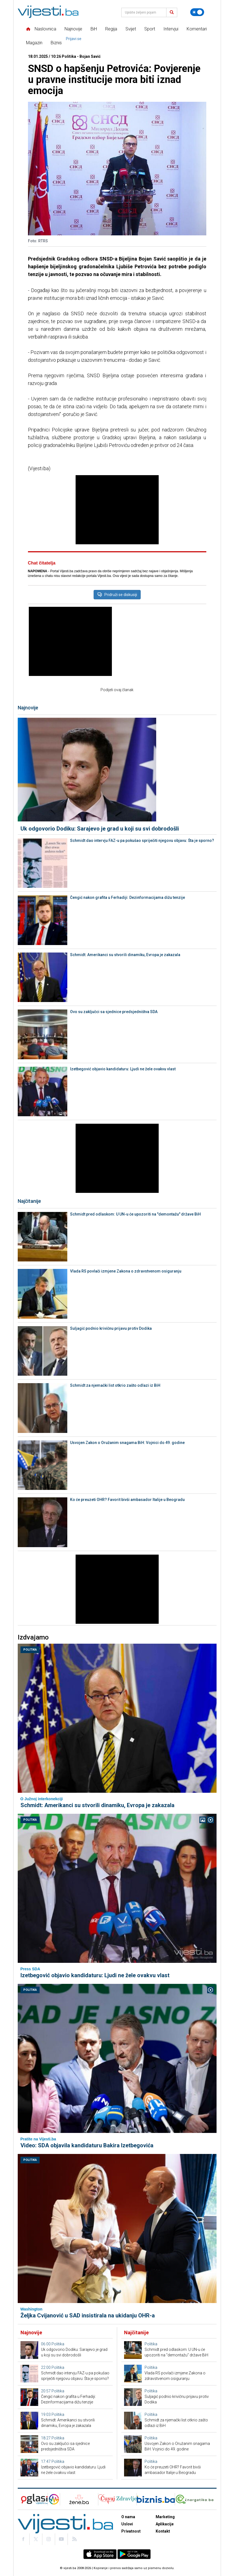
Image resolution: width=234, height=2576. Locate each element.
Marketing (165, 2517)
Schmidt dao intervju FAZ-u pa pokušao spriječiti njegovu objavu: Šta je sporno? (142, 840)
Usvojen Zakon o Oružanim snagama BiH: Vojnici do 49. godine (127, 1442)
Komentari (197, 29)
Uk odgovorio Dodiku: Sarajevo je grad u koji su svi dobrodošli (99, 828)
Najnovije (73, 29)
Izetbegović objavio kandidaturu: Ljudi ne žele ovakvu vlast (123, 1069)
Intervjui (170, 29)
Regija (111, 29)
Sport (149, 29)
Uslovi (127, 2524)
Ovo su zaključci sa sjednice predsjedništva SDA (114, 1011)
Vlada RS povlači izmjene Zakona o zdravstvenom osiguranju (125, 1271)
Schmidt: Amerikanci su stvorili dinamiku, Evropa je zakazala (125, 955)
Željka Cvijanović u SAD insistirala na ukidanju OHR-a (87, 2315)
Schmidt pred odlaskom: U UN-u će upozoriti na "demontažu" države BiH (135, 1214)
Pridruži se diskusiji (117, 594)
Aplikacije (165, 2524)
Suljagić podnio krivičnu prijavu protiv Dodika (111, 1328)
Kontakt (163, 2531)
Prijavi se (73, 39)
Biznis (56, 42)
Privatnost (131, 2531)
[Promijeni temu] (197, 12)
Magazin (34, 42)
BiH (94, 29)
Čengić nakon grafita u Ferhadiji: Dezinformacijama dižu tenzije (127, 897)
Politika (30, 1649)
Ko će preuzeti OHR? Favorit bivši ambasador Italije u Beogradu (127, 1499)
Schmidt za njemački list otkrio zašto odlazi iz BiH (115, 1385)
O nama (128, 2517)
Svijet (130, 29)
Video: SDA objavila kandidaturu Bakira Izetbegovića (86, 2145)
